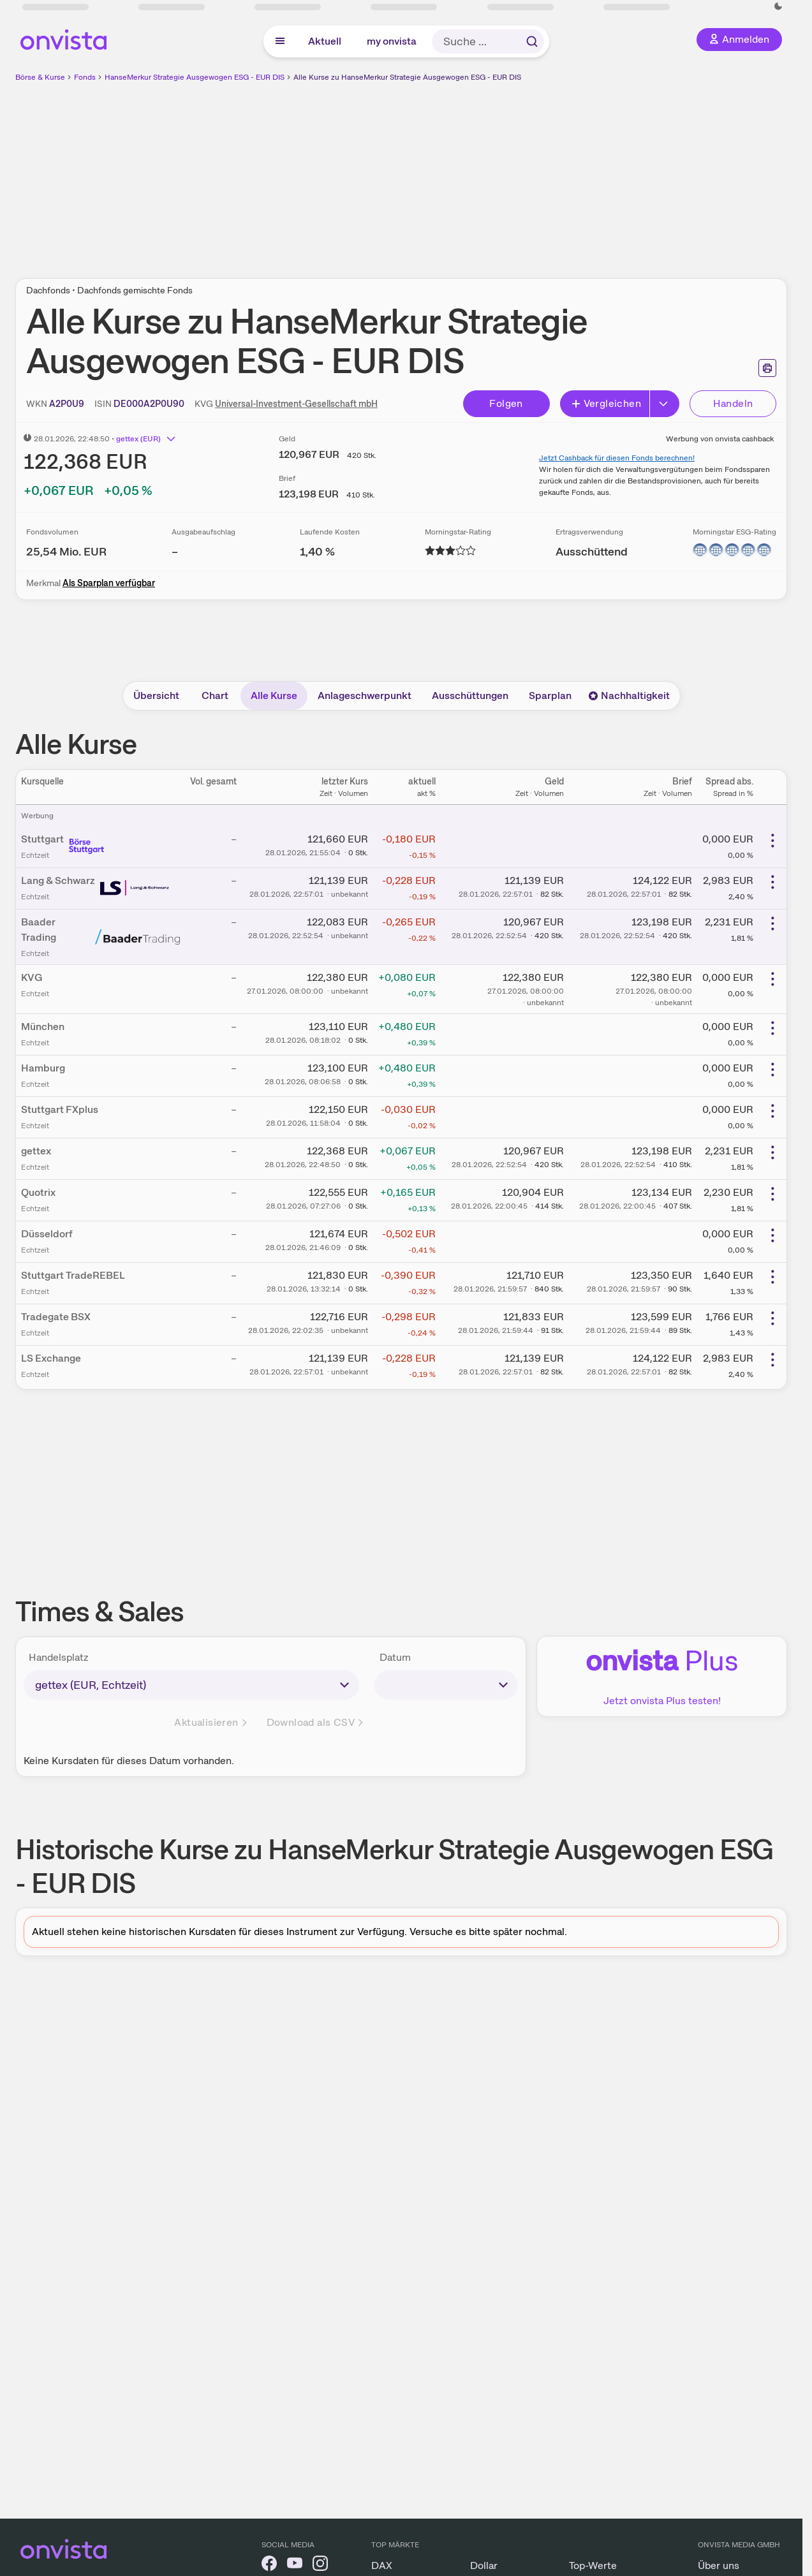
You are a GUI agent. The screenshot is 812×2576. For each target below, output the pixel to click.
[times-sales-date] (446, 1685)
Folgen (505, 403)
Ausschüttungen (470, 695)
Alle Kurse (274, 695)
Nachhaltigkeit (629, 695)
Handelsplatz (59, 1657)
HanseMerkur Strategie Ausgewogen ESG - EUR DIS (194, 77)
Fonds (85, 77)
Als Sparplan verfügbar (109, 583)
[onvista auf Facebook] (269, 2565)
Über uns (718, 2565)
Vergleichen (606, 403)
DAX (381, 2565)
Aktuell (324, 41)
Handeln (733, 403)
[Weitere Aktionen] (772, 841)
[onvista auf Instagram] (320, 2565)
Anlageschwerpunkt (364, 695)
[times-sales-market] (191, 1685)
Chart (215, 695)
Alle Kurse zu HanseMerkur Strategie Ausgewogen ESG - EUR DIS (407, 77)
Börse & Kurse (40, 77)
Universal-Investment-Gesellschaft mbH (296, 403)
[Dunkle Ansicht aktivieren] (778, 6)
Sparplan (550, 695)
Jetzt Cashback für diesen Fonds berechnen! (617, 458)
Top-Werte (593, 2565)
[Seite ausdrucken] (767, 368)
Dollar (484, 2565)
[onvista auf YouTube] (294, 2565)
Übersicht (156, 695)
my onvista (392, 41)
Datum (395, 1657)
